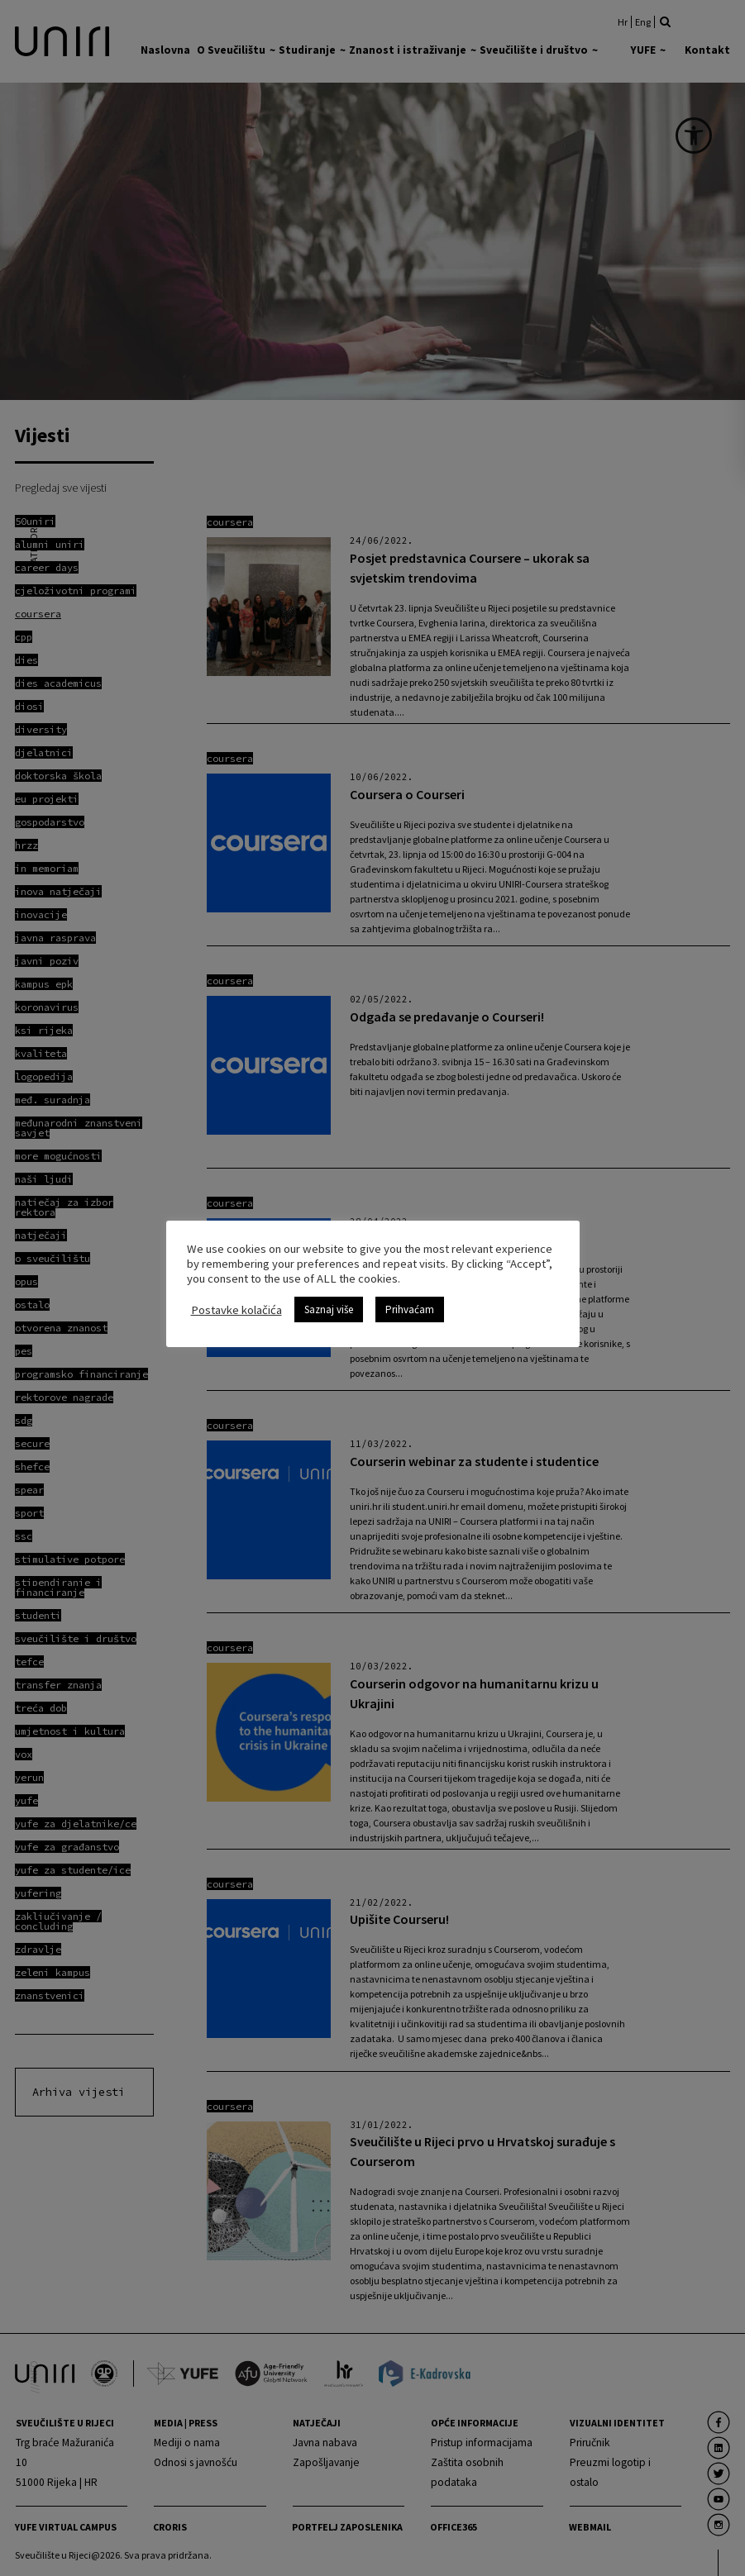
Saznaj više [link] (328, 1309)
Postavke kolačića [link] (236, 1309)
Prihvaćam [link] (409, 1309)
